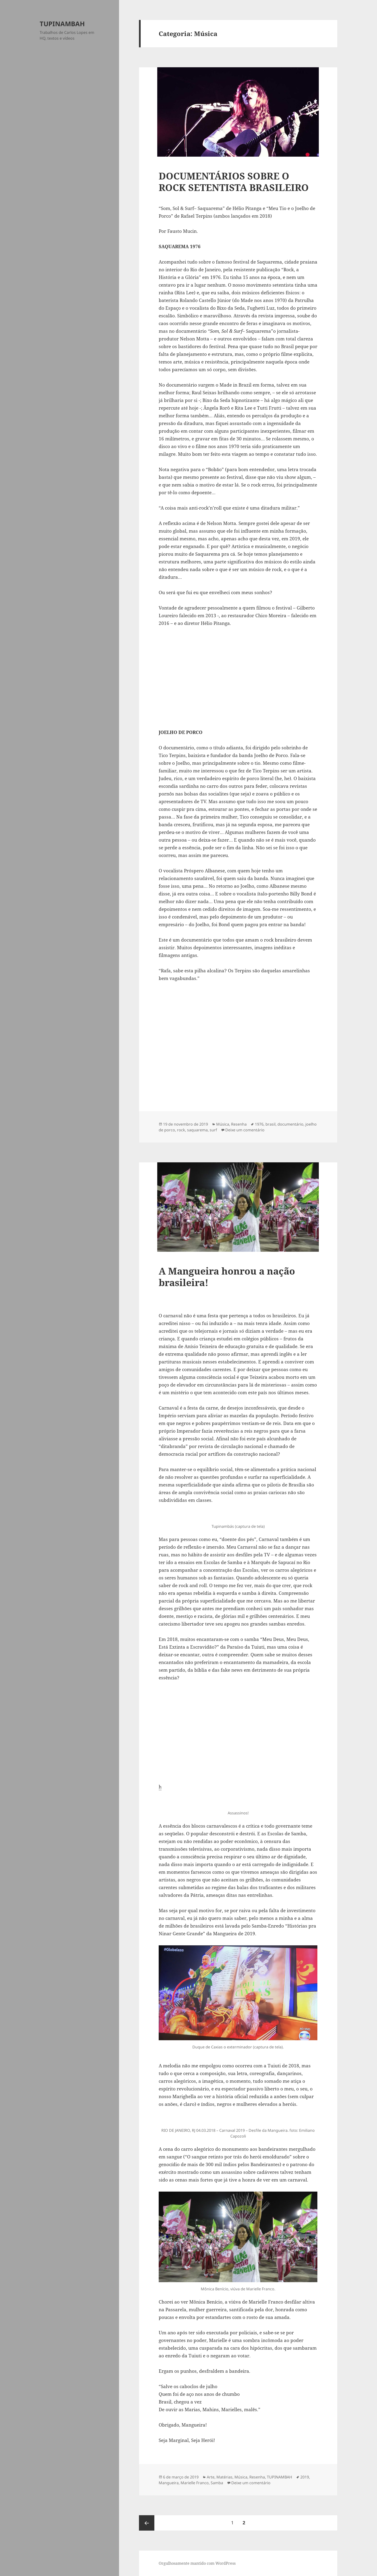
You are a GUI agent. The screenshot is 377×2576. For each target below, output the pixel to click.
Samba (217, 2482)
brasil (270, 1124)
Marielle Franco (195, 2482)
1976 (259, 1124)
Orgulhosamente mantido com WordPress (197, 2563)
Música (222, 1124)
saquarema (197, 1130)
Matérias (224, 2477)
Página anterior (146, 2523)
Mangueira (169, 2482)
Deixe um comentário (244, 1130)
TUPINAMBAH (62, 23)
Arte (210, 2477)
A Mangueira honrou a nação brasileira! (227, 1276)
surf (213, 1130)
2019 (304, 2477)
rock (181, 1130)
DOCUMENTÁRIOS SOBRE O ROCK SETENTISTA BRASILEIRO (234, 181)
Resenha (239, 1124)
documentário (290, 1124)
